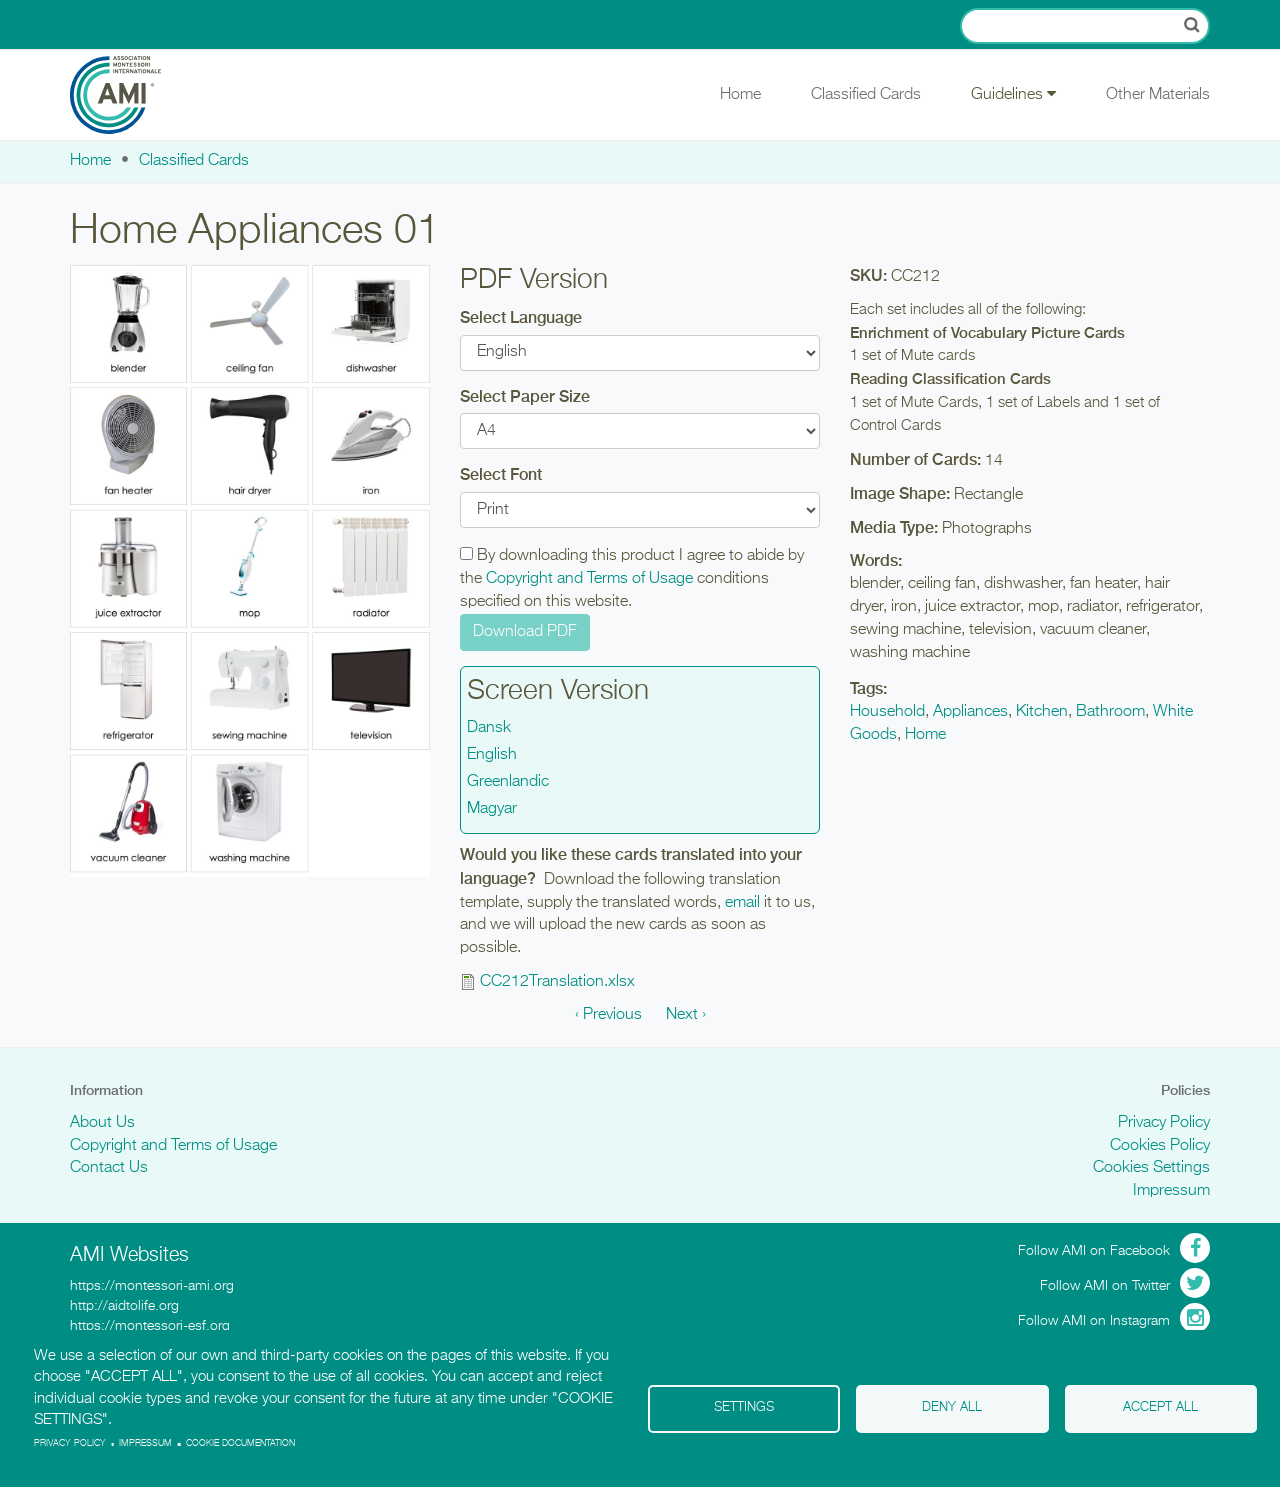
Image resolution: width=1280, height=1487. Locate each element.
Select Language (521, 317)
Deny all (952, 1407)
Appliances (970, 712)
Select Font (501, 474)
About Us (102, 1123)
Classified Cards (866, 95)
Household (887, 712)
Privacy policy (70, 1443)
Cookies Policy (1160, 1146)
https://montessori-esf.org (150, 1326)
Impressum (1171, 1191)
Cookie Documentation (240, 1443)
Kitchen (1042, 712)
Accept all (1160, 1407)
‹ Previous (608, 1015)
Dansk (489, 728)
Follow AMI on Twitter (1105, 1286)
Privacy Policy (1164, 1123)
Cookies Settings (1151, 1168)
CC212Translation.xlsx (557, 982)
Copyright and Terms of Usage (589, 579)
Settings (744, 1407)
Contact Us (109, 1168)
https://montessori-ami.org (152, 1286)
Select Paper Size (525, 396)
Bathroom (1110, 712)
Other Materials (1158, 95)
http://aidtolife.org (124, 1306)
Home (740, 95)
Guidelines (1013, 94)
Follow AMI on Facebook (1094, 1251)
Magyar (492, 809)
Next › (686, 1015)
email (742, 903)
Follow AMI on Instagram (1094, 1321)
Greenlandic (508, 782)
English (492, 755)
